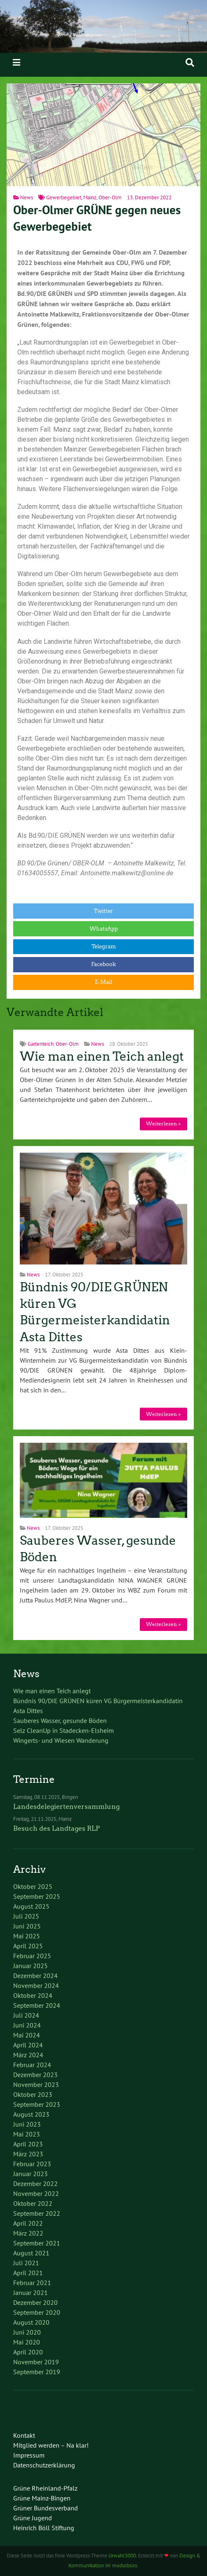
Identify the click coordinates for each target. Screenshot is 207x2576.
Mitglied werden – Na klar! (51, 2445)
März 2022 (28, 2233)
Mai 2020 (26, 2342)
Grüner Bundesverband (45, 2508)
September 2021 (36, 2243)
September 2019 (36, 2372)
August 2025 (31, 1906)
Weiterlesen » (163, 1123)
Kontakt (24, 2435)
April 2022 (28, 2223)
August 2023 (31, 2114)
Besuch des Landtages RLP (56, 1828)
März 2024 (28, 2055)
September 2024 (36, 2005)
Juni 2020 (27, 2332)
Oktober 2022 (32, 2203)
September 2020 (36, 2312)
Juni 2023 (27, 2124)
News (26, 197)
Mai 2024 (26, 2035)
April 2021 (28, 2273)
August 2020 (31, 2322)
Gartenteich (41, 1043)
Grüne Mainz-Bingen (42, 2498)
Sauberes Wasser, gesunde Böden (60, 1720)
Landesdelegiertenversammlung (66, 1806)
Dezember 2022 (35, 2183)
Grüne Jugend (32, 2518)
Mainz (89, 197)
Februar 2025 (32, 1956)
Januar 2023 (30, 2174)
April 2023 (28, 2144)
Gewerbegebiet (63, 197)
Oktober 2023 (32, 2094)
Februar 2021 (32, 2282)
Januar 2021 (30, 2292)
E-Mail (103, 982)
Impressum (29, 2455)
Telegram (104, 946)
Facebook (103, 964)
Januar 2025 (30, 1966)
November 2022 (36, 2193)
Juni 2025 (27, 1926)
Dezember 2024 (35, 1975)
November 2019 (36, 2362)
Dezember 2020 (35, 2302)
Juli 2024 (26, 2015)
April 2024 (28, 2045)
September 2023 (36, 2104)
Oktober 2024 (32, 1995)
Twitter (103, 911)
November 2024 (36, 1985)
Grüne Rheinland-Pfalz (45, 2488)
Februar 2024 (32, 2065)
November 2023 (36, 2084)
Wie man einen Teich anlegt (102, 1056)
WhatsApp (103, 929)
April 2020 (28, 2352)
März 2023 (28, 2154)
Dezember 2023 (35, 2074)
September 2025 (36, 1896)
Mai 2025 (26, 1936)
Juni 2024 (27, 2025)
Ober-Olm (110, 197)
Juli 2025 (26, 1916)
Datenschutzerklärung (44, 2465)
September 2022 (36, 2213)
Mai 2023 (26, 2134)
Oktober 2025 (32, 1886)
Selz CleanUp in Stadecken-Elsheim (63, 1730)
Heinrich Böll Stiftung (43, 2528)
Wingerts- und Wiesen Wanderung (60, 1740)
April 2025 (28, 1946)
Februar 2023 (32, 2164)
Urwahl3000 (122, 2555)
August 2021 (31, 2253)
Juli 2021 (26, 2263)
